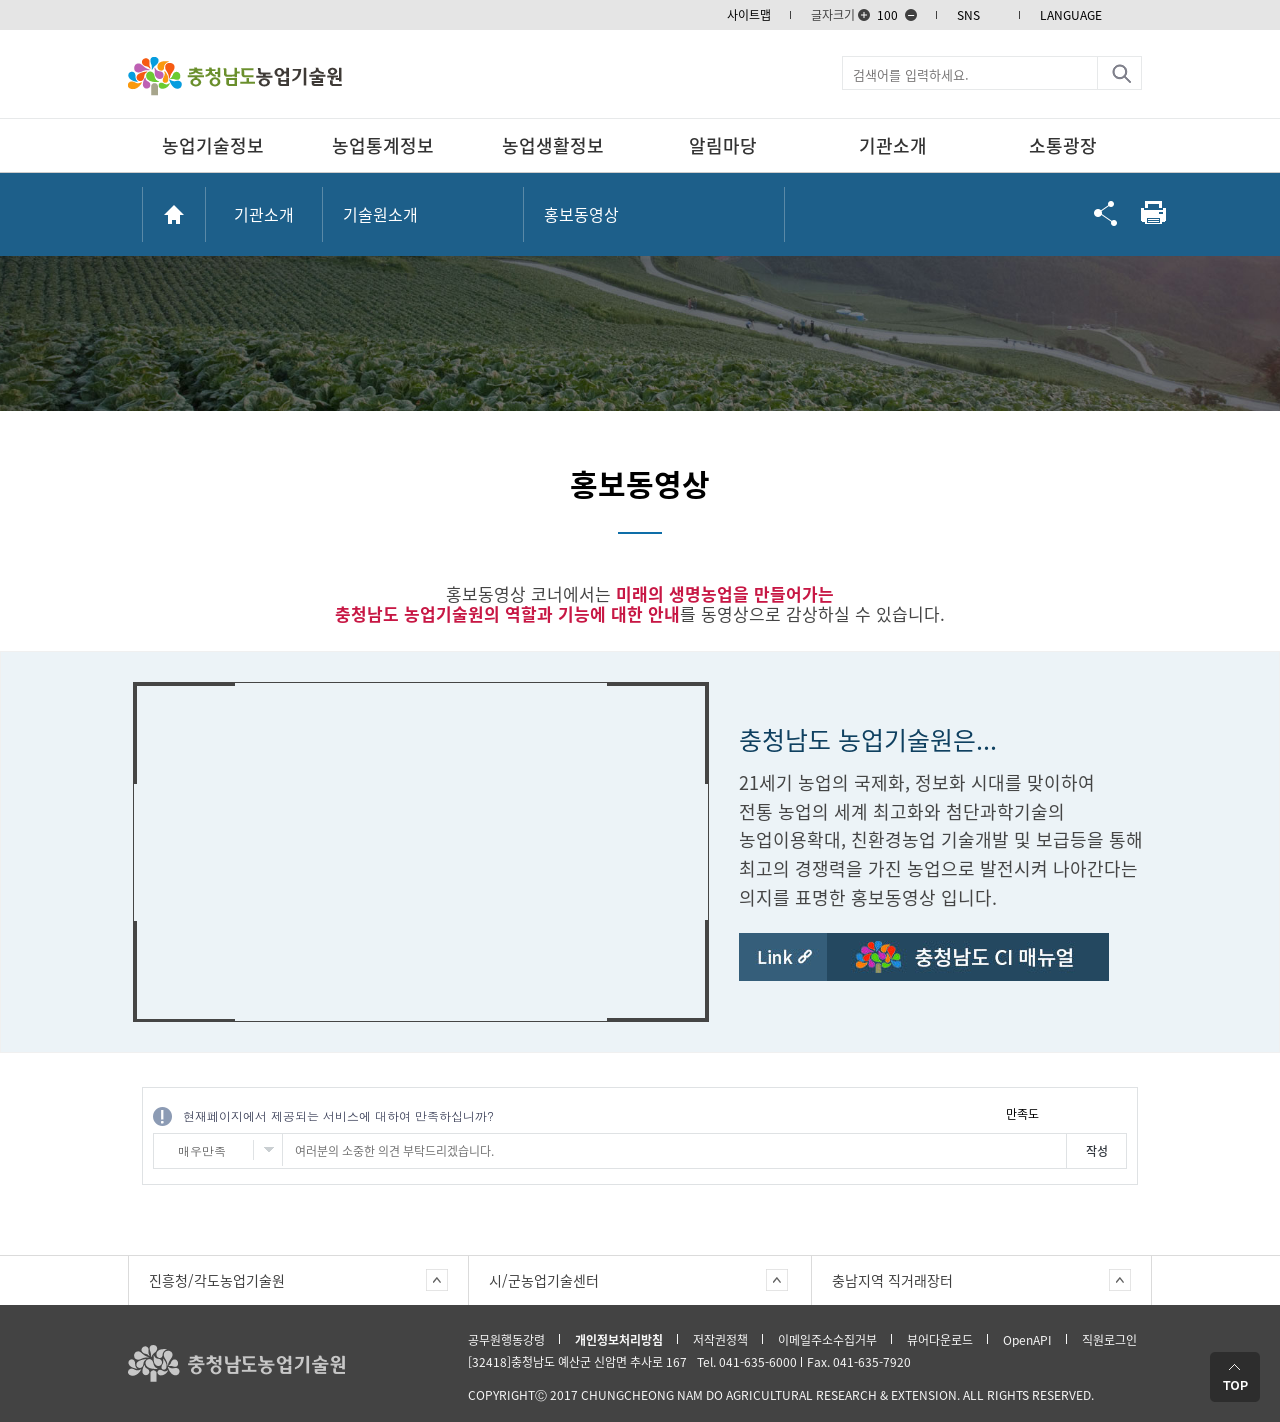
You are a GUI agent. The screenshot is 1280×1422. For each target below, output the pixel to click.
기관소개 (893, 145)
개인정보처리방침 (619, 1340)
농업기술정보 (213, 145)
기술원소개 (380, 214)
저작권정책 (720, 1340)
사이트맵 (749, 15)
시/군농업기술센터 (544, 1280)
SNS (968, 15)
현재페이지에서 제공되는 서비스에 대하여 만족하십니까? (338, 1115)
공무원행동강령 (506, 1340)
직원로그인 (1109, 1340)
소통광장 (1063, 145)
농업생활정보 (553, 145)
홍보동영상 (581, 214)
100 (887, 15)
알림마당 (723, 145)
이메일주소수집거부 (827, 1340)
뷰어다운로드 (940, 1340)
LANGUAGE (1071, 15)
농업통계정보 (383, 145)
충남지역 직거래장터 (892, 1280)
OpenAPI (1027, 1340)
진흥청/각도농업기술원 (217, 1280)
